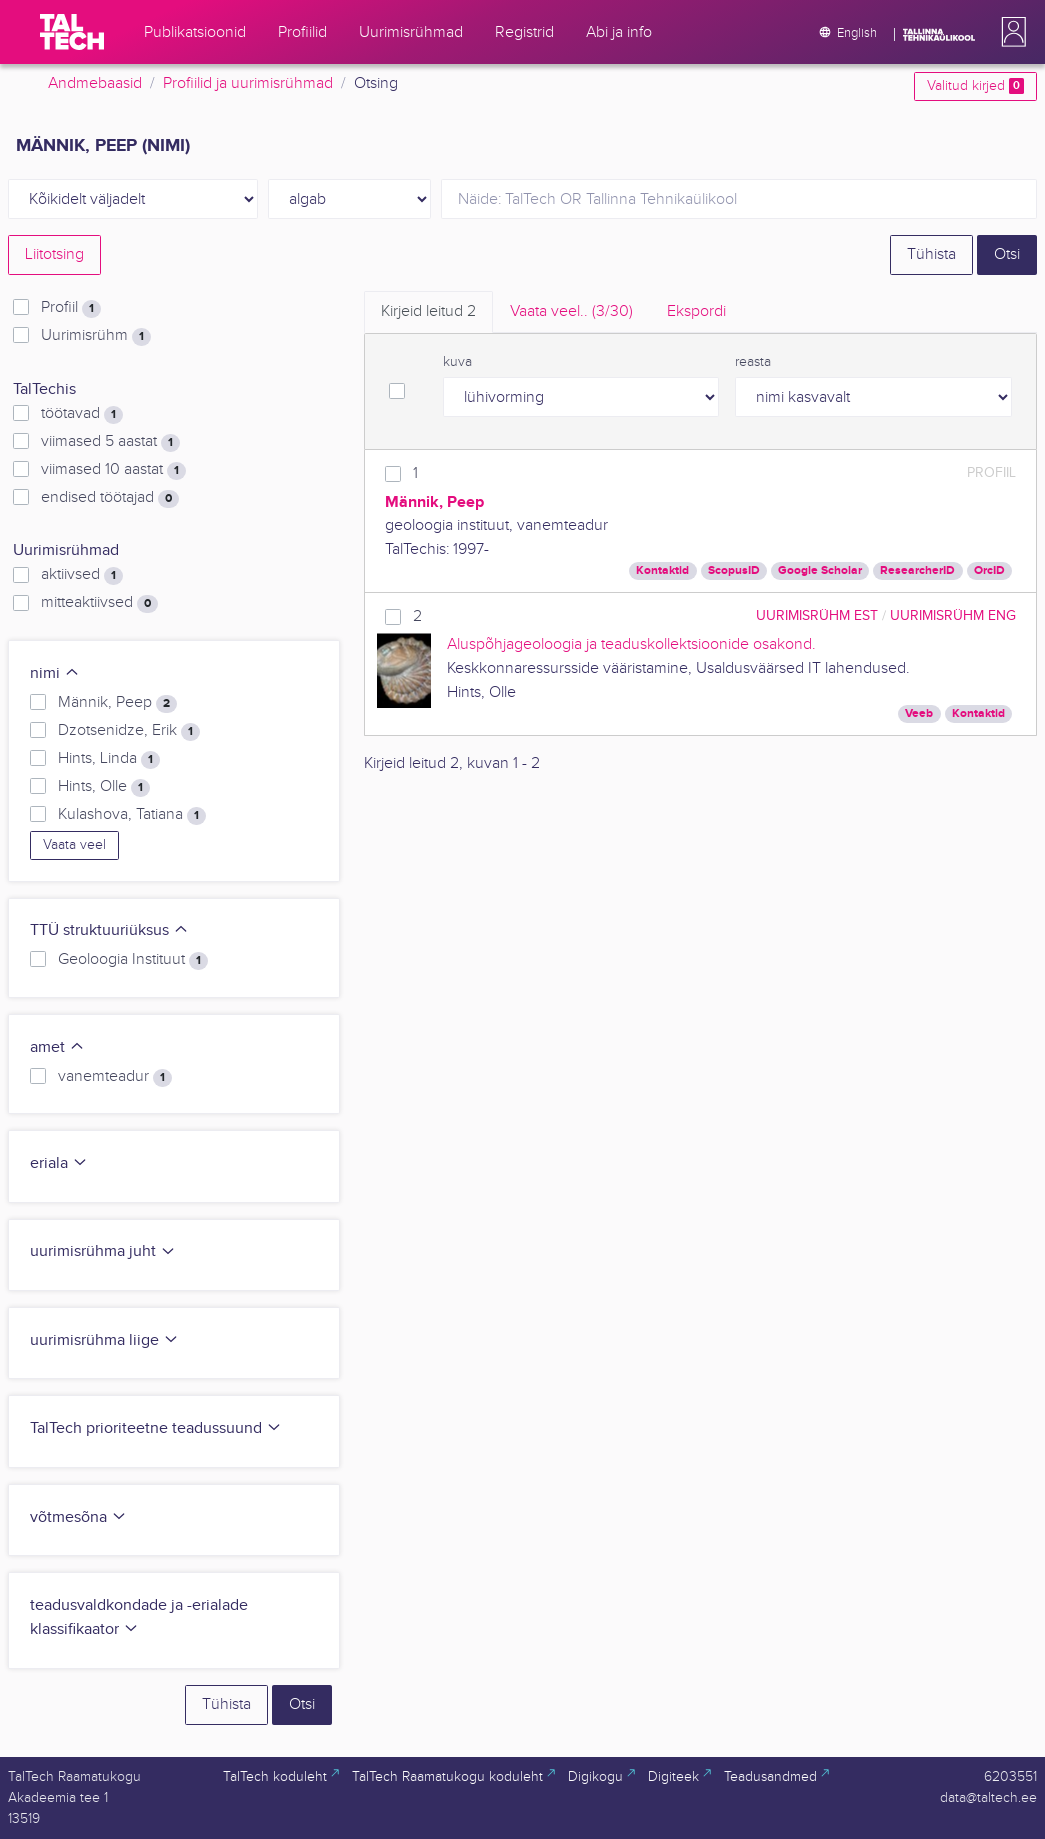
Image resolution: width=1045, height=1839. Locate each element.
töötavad (82, 414)
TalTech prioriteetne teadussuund (156, 1428)
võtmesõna (78, 1517)
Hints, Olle (104, 787)
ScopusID (734, 570)
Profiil (71, 308)
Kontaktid (662, 570)
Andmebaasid (95, 83)
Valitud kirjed (975, 86)
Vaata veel (74, 845)
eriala (59, 1163)
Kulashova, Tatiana (132, 815)
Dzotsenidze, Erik (129, 731)
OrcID (989, 570)
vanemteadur (115, 1077)
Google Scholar (820, 570)
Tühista (931, 254)
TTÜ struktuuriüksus (109, 930)
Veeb (919, 713)
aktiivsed (82, 575)
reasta (753, 362)
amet (57, 1047)
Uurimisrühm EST (817, 615)
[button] (1010, 32)
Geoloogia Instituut (133, 960)
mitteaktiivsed (99, 603)
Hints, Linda (109, 759)
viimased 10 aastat (113, 470)
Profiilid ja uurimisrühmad (248, 83)
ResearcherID (917, 570)
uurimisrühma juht (103, 1251)
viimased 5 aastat (110, 442)
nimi (55, 673)
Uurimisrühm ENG (953, 615)
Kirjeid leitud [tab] (428, 311)
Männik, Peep (117, 703)
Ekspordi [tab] (696, 311)
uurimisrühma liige (104, 1340)
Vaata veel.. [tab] (571, 311)
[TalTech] (72, 32)
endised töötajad (110, 498)
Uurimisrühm (96, 336)
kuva (457, 362)
